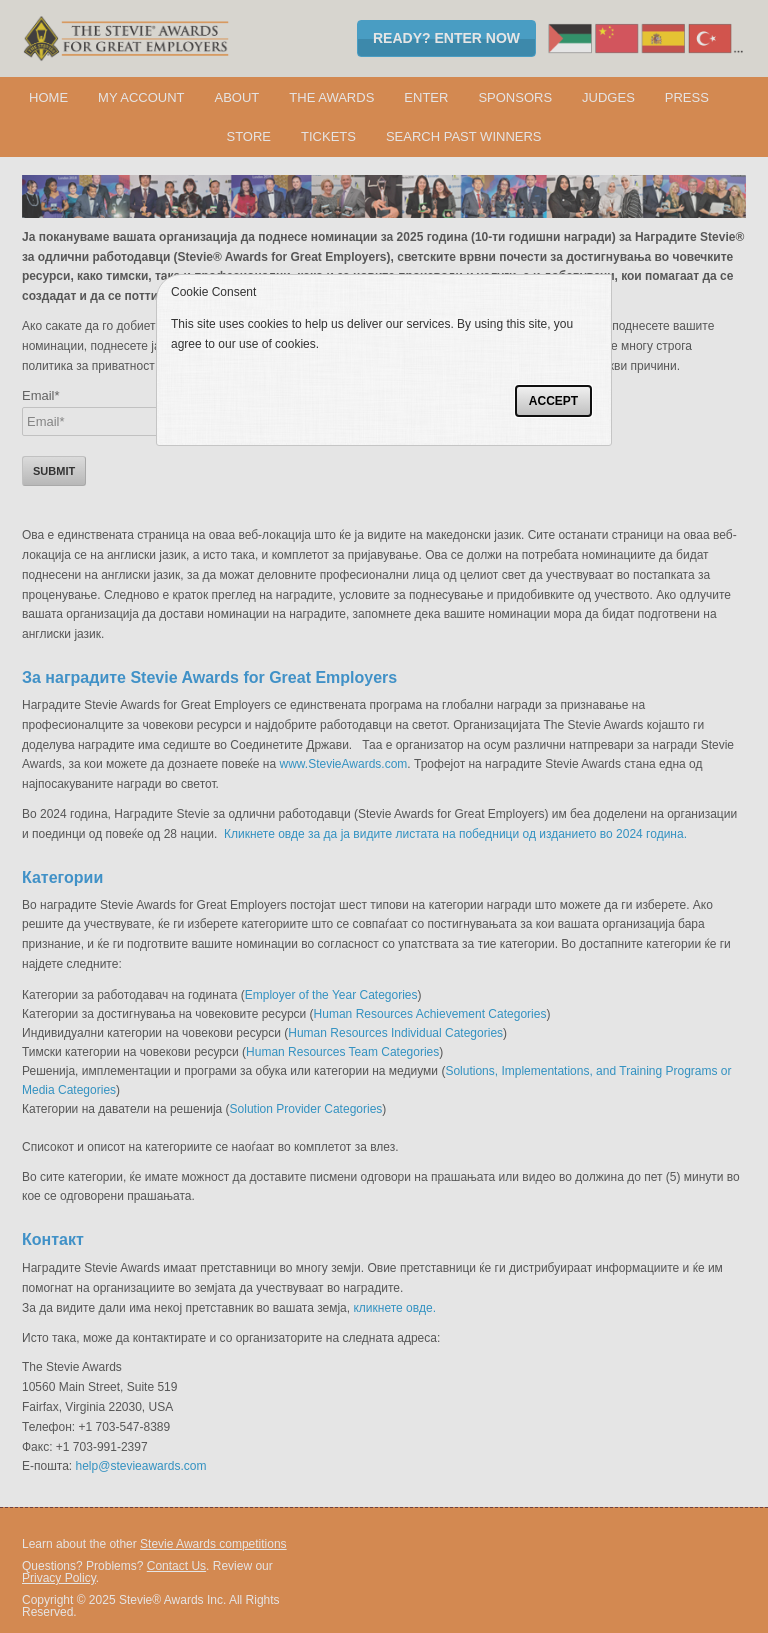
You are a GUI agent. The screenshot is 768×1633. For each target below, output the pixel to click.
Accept (553, 401)
